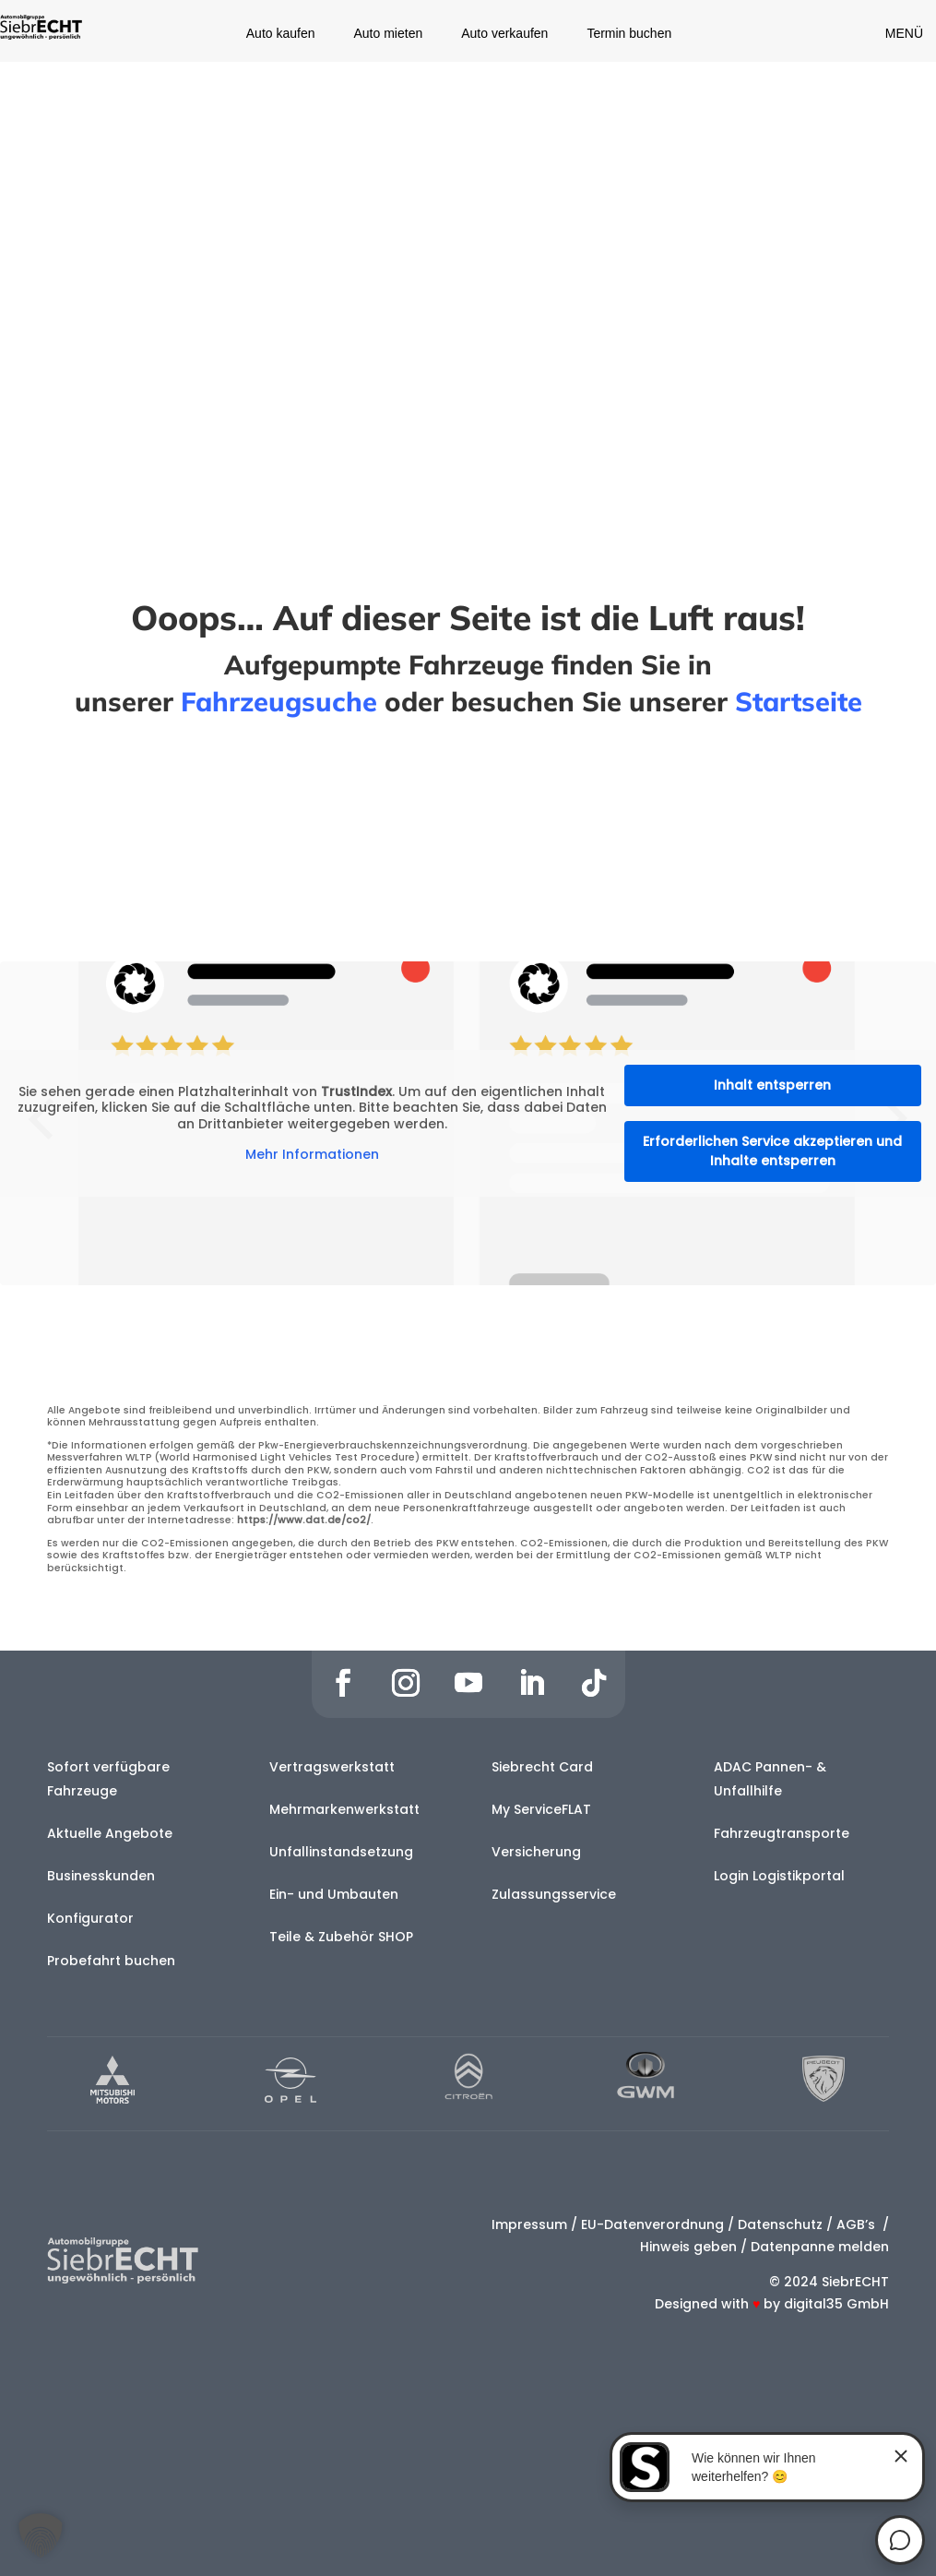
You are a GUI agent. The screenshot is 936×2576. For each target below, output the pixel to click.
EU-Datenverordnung (652, 2224)
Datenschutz (780, 2224)
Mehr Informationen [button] (312, 1155)
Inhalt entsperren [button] (772, 1085)
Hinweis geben (688, 2246)
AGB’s (857, 2224)
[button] (40, 2535)
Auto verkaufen (504, 34)
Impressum (529, 2224)
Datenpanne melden (820, 2246)
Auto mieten (388, 34)
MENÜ (904, 33)
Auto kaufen (280, 34)
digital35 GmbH (836, 2304)
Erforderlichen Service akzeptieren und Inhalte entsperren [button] (772, 1151)
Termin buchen (628, 34)
